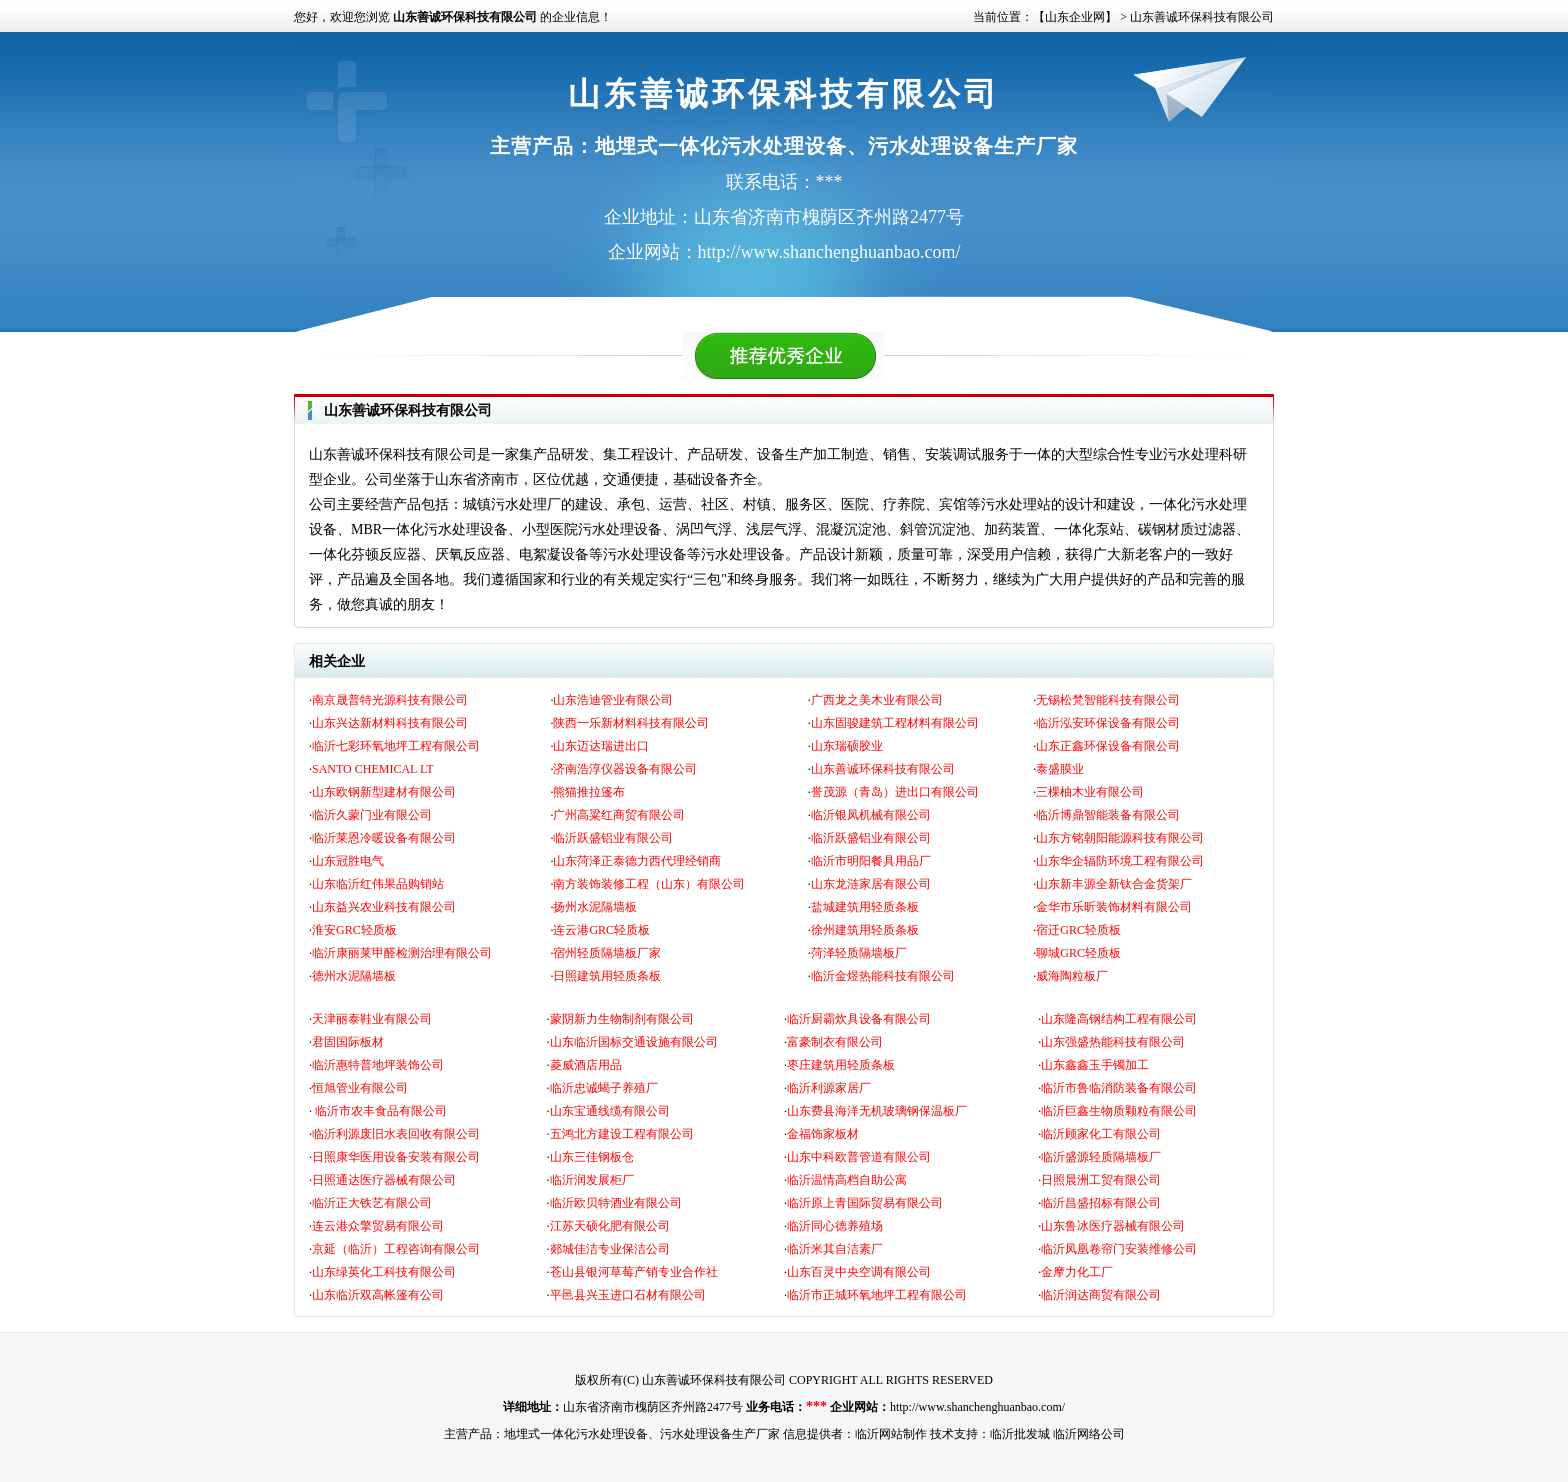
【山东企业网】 (1075, 17)
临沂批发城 (1020, 1434)
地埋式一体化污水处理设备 (576, 1434)
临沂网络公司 (1089, 1434)
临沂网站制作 (891, 1434)
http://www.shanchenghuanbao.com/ (977, 1407)
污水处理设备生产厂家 (720, 1434)
